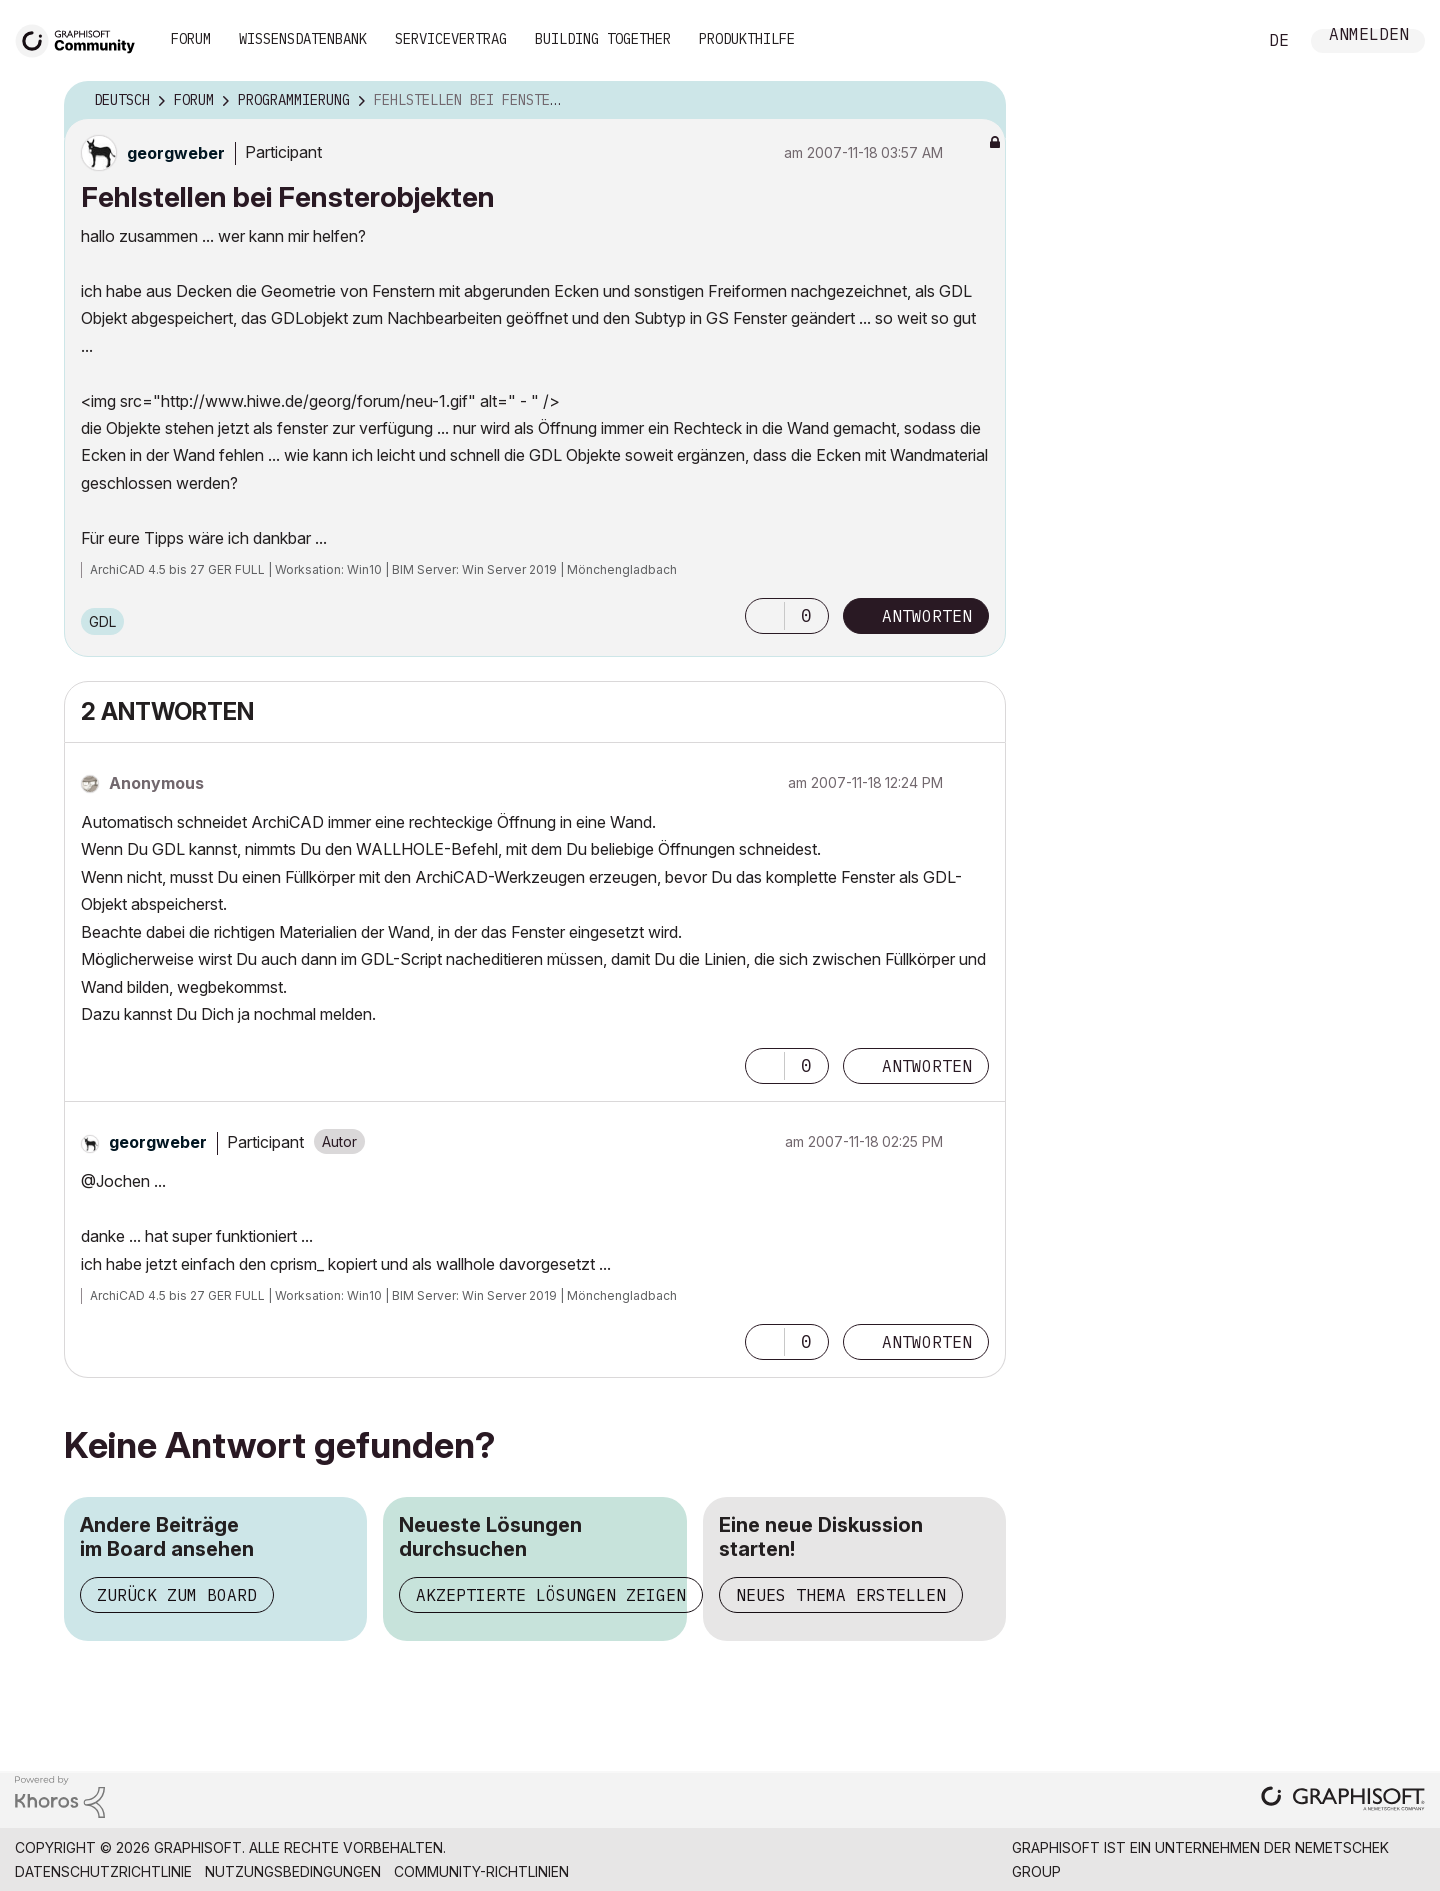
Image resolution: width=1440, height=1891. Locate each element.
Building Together (603, 39)
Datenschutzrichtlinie (103, 1871)
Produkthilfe (747, 39)
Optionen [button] (978, 101)
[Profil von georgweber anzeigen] (176, 153)
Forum (191, 39)
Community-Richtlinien (481, 1871)
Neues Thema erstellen (841, 1595)
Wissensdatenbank (303, 39)
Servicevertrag (451, 39)
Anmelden (1369, 36)
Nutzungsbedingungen (293, 1871)
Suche (1219, 41)
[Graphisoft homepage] (1343, 1800)
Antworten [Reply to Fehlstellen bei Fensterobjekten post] (927, 616)
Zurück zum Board (177, 1595)
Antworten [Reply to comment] (927, 1066)
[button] (765, 616)
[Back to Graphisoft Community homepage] (82, 38)
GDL (102, 621)
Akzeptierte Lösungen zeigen (551, 1595)
